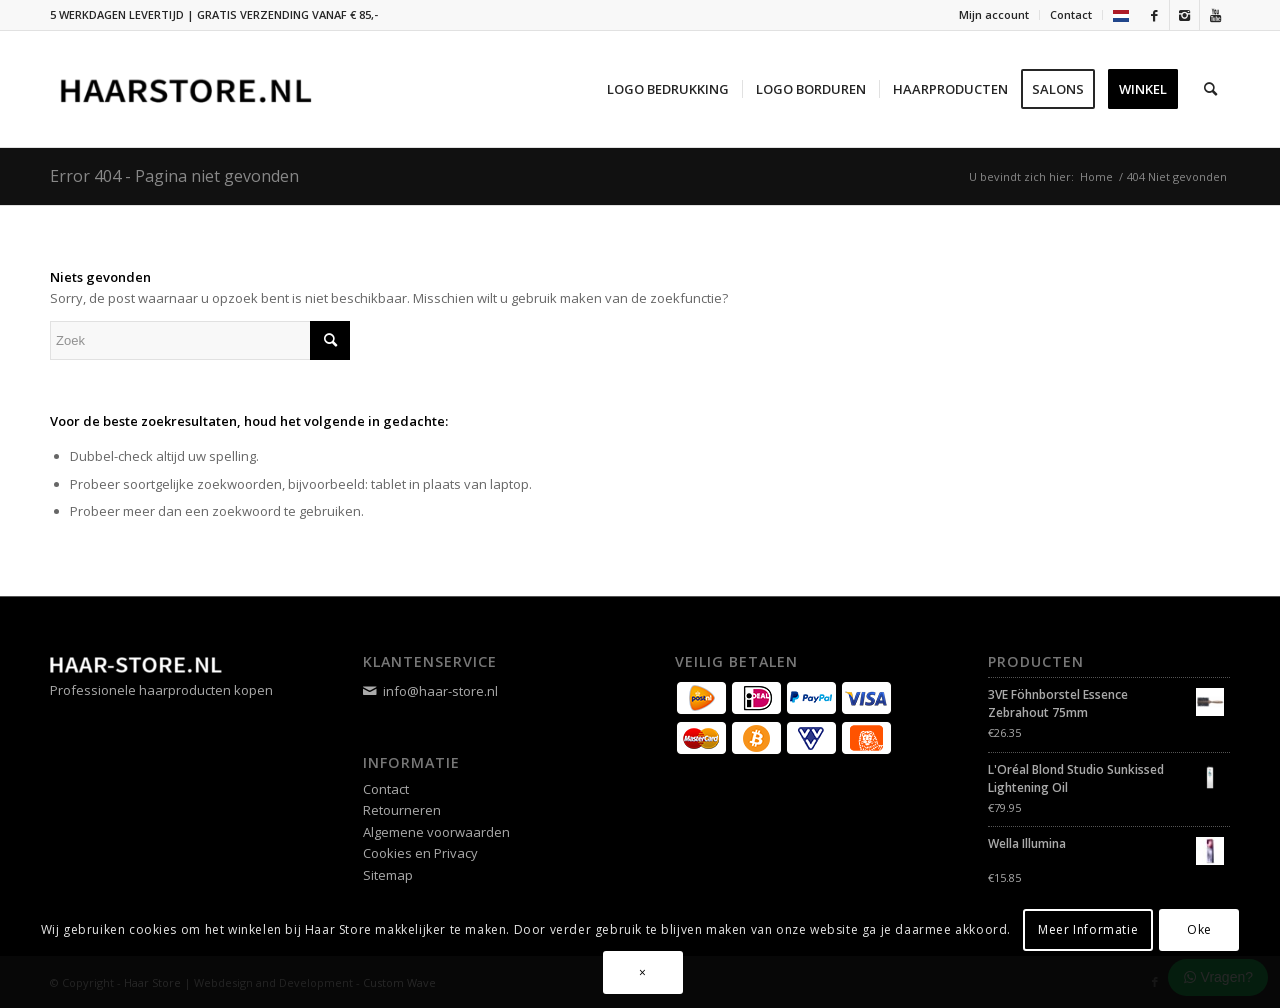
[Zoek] (1210, 89)
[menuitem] (994, 15)
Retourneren (402, 810)
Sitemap (388, 875)
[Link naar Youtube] (1215, 15)
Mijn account (994, 14)
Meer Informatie (1088, 929)
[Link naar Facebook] (1154, 15)
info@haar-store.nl (440, 691)
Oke (1199, 929)
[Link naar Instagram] (1184, 15)
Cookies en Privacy (420, 853)
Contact (1071, 14)
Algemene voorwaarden (436, 832)
